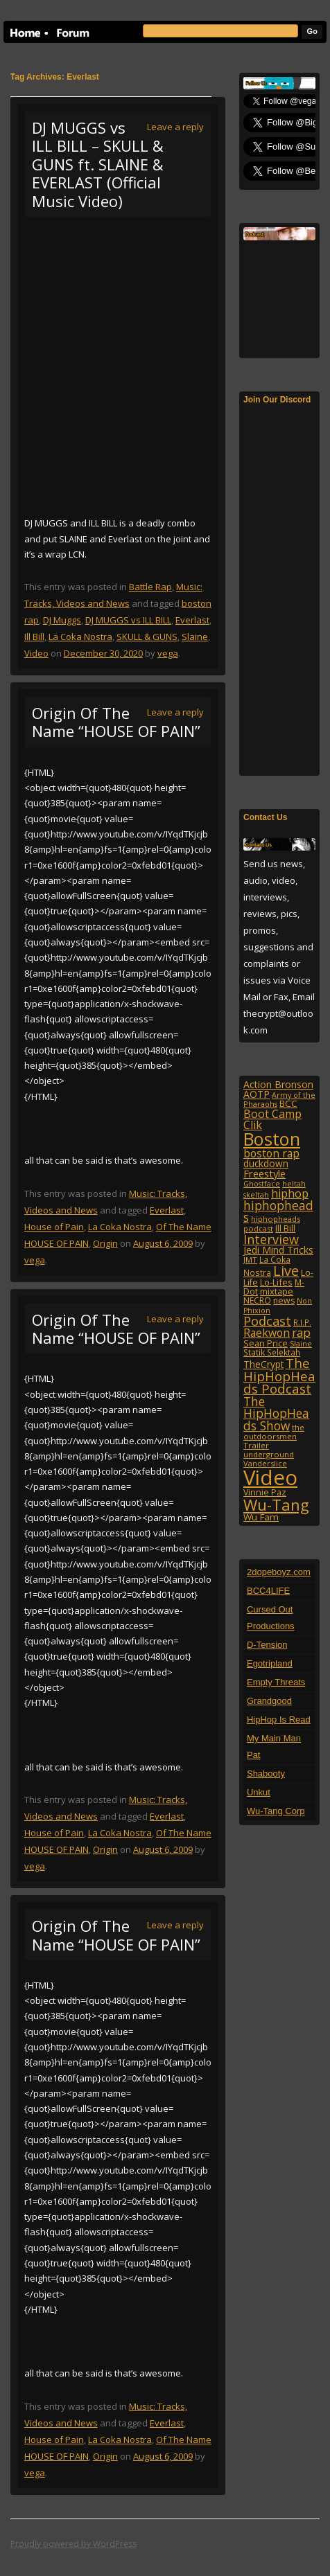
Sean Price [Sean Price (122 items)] (265, 1343)
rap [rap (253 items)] (301, 1332)
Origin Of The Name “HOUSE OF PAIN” (116, 721)
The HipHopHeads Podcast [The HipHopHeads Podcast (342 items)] (279, 1375)
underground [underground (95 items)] (268, 1454)
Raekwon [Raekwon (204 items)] (266, 1332)
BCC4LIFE (268, 1590)
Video (36, 653)
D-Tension (267, 1645)
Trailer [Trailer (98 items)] (256, 1445)
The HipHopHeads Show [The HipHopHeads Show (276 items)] (276, 1413)
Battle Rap (150, 586)
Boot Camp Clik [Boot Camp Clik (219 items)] (272, 1119)
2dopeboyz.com (279, 1572)
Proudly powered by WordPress (73, 2544)
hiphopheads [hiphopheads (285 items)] (278, 1211)
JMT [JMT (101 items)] (250, 1259)
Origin (105, 1243)
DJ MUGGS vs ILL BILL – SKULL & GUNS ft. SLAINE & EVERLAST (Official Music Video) (98, 164)
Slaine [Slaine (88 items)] (301, 1343)
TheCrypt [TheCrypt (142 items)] (263, 1364)
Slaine (195, 636)
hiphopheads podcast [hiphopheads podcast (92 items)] (271, 1224)
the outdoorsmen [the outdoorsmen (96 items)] (273, 1431)
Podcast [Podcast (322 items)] (267, 1320)
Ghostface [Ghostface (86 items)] (261, 1184)
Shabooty (266, 1773)
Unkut (258, 1792)
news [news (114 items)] (284, 1300)
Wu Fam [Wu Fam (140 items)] (261, 1517)
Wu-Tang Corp (276, 1811)
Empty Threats (276, 1682)
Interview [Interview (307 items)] (271, 1239)
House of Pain (54, 1226)
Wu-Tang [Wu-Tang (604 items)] (276, 1505)
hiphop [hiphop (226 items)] (290, 1193)
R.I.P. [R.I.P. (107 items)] (302, 1322)
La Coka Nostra (80, 636)
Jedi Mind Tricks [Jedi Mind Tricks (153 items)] (278, 1249)
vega (167, 653)
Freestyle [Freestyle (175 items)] (264, 1173)
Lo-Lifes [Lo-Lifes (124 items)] (276, 1282)
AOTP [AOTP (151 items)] (256, 1094)
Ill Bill (34, 636)
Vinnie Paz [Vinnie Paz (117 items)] (264, 1492)
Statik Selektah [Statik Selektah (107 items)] (271, 1352)
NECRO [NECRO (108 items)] (257, 1300)
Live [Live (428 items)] (286, 1270)
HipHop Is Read (279, 1719)
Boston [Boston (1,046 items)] (271, 1139)
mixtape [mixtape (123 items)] (276, 1291)
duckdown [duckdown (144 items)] (265, 1163)
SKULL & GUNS (146, 636)
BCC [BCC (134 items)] (288, 1103)
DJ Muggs (62, 620)
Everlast (192, 620)
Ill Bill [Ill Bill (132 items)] (285, 1228)
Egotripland (270, 1663)
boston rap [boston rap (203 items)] (271, 1153)
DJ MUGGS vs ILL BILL (128, 620)
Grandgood (269, 1701)
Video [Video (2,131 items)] (270, 1477)
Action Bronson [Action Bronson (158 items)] (278, 1084)
